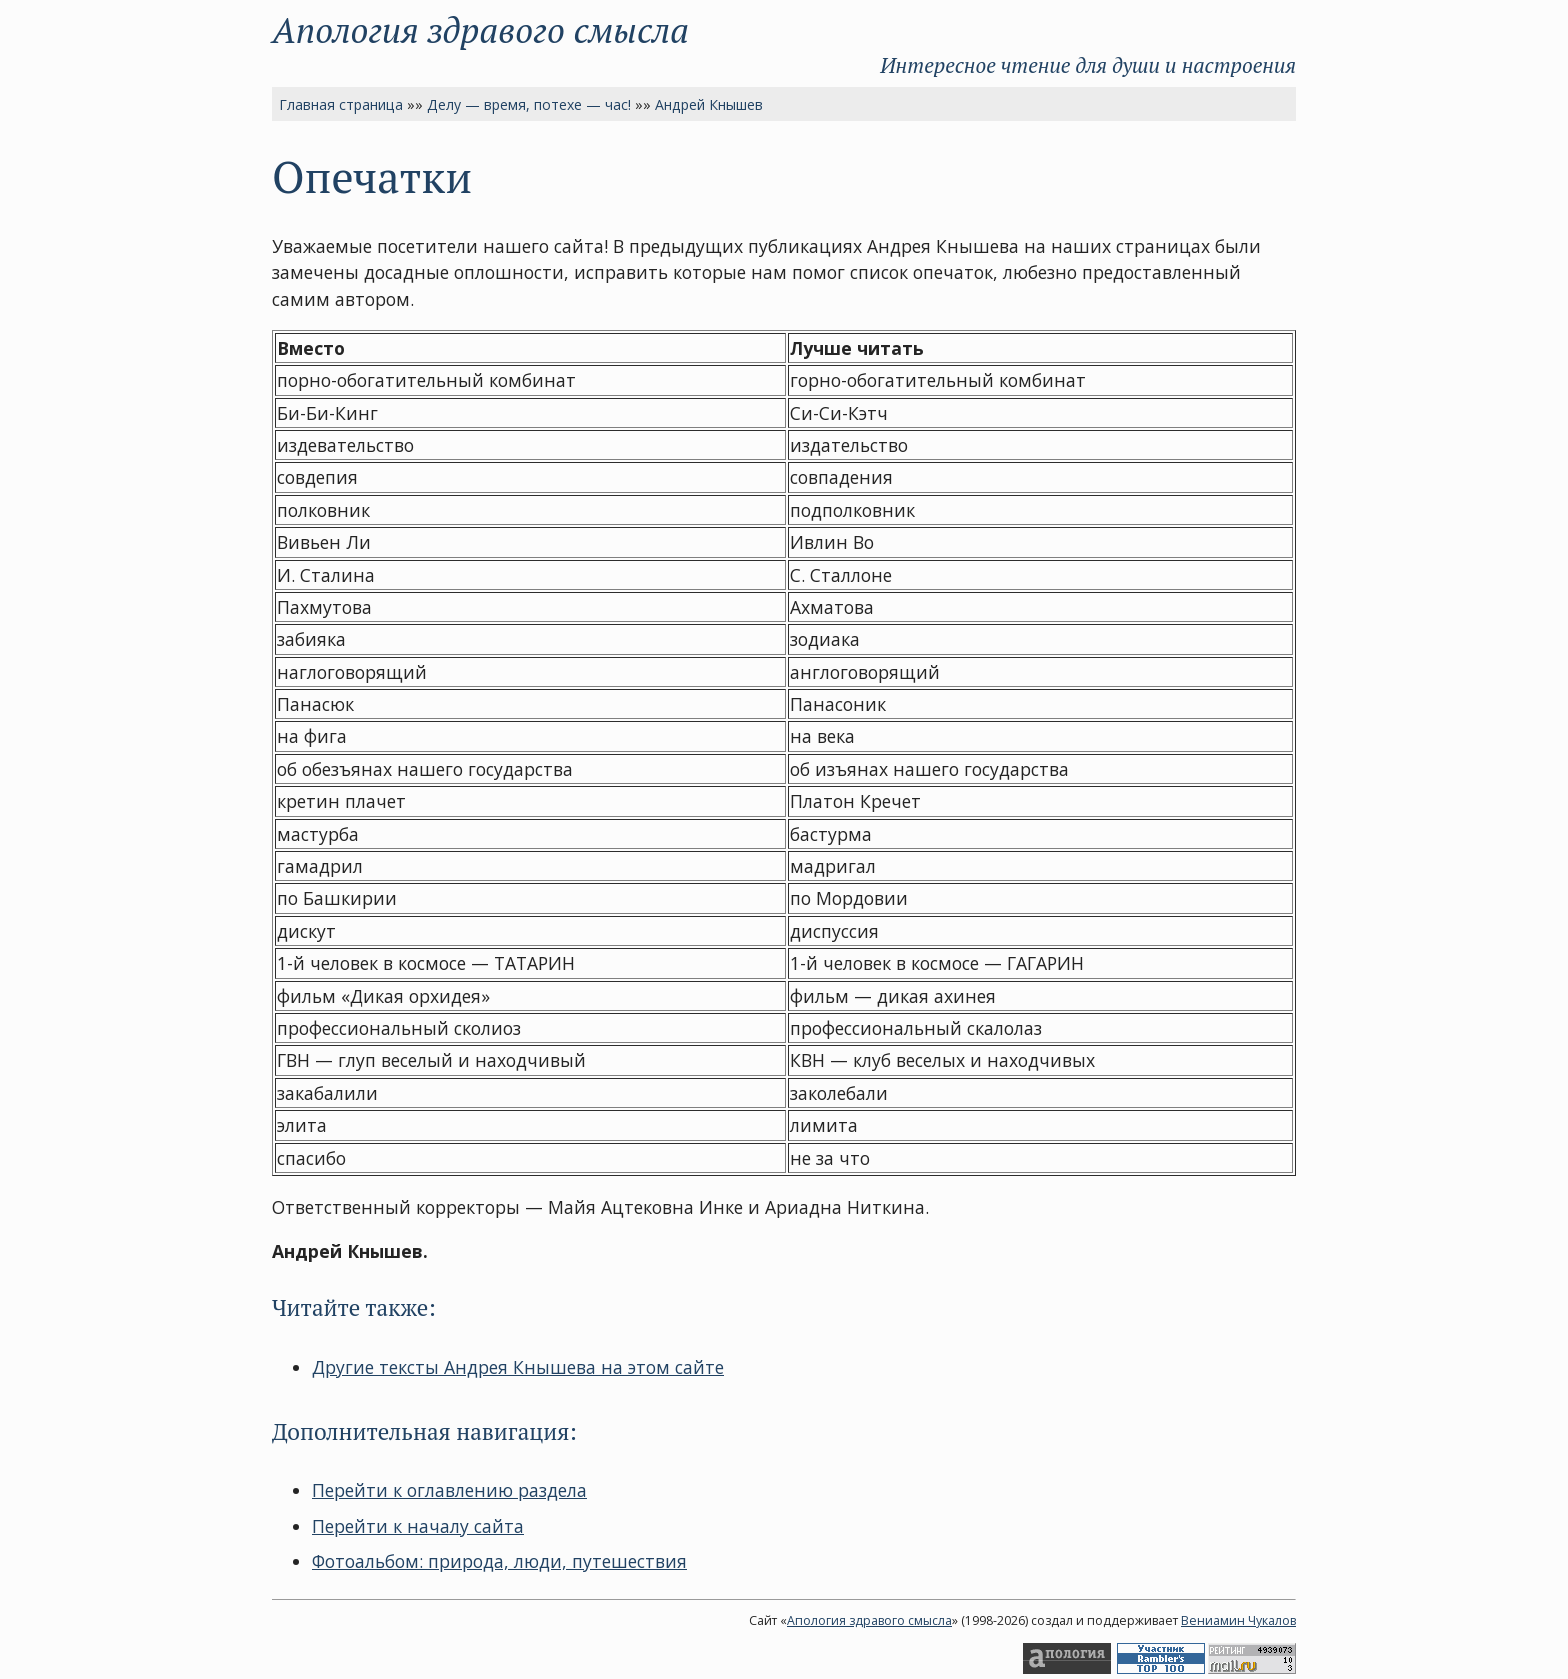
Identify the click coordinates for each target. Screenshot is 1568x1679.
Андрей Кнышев (709, 104)
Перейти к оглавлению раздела (449, 1490)
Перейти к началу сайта (418, 1526)
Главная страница (341, 104)
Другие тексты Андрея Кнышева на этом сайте (518, 1367)
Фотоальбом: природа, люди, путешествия (499, 1561)
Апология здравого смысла (480, 29)
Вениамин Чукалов (1238, 1620)
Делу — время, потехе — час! (529, 104)
